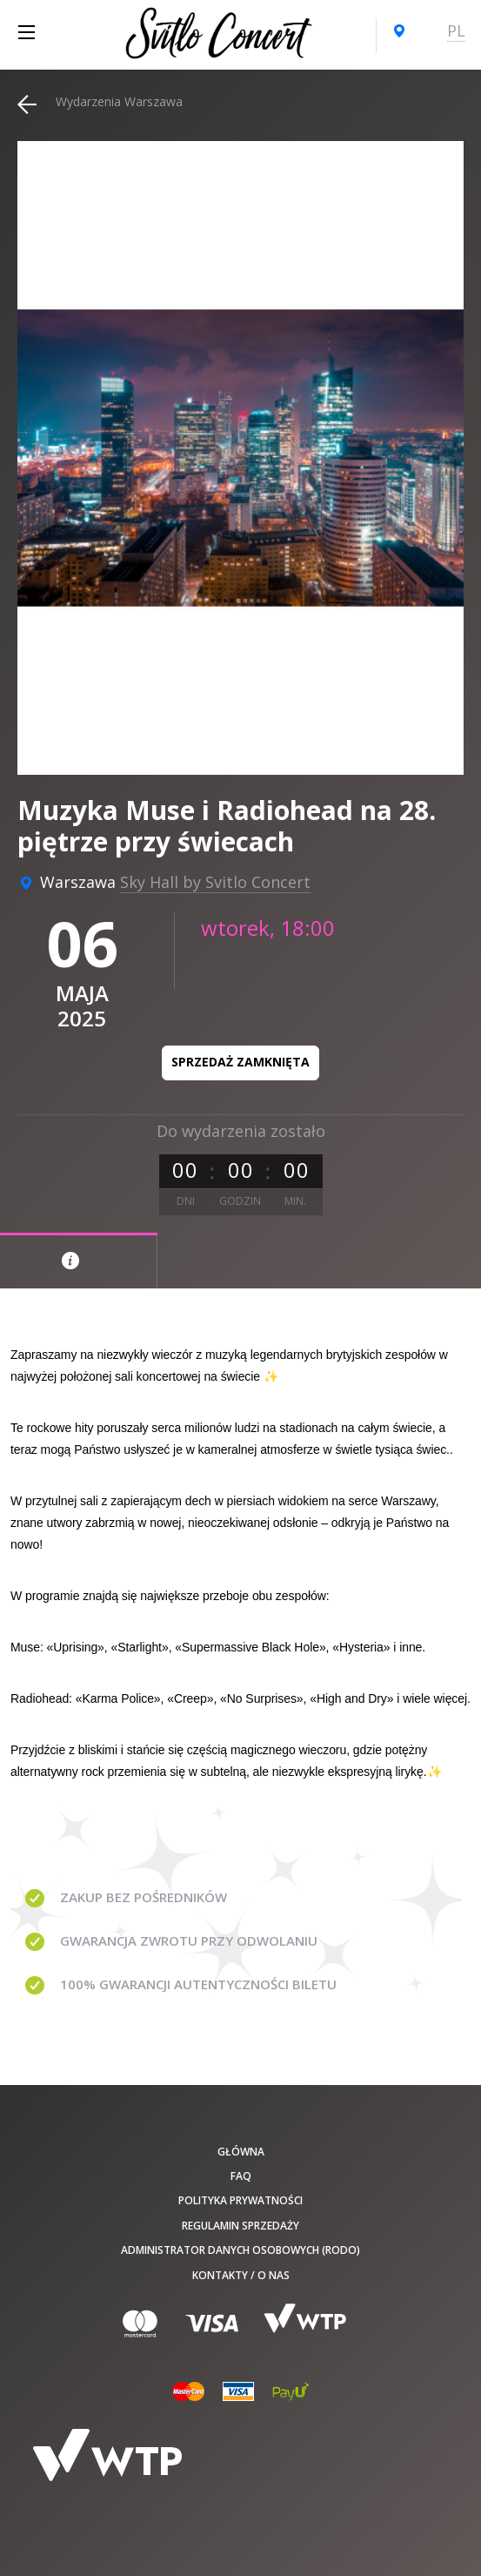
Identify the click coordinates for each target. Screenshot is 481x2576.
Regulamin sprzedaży (240, 2225)
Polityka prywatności (240, 2200)
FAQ (240, 2176)
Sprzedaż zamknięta (240, 1061)
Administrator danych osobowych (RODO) (240, 2250)
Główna (240, 2151)
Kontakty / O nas (241, 2275)
